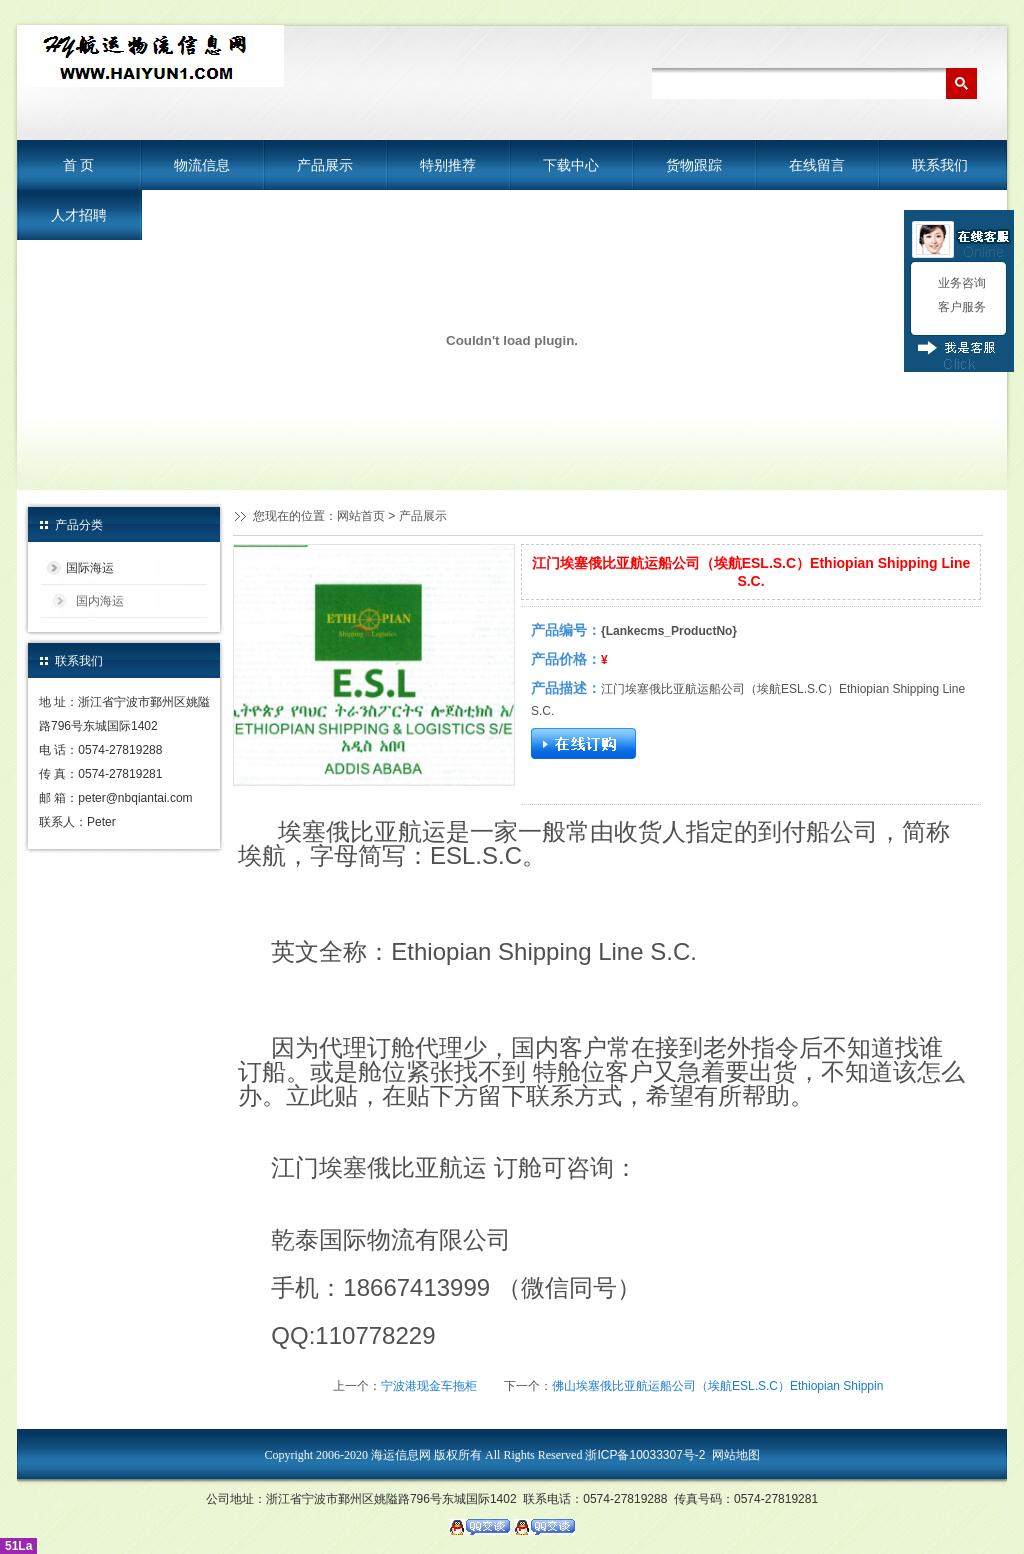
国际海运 (90, 568)
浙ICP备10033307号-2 (645, 1455)
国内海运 (100, 601)
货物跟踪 (694, 165)
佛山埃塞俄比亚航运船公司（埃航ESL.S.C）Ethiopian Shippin (717, 1386)
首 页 (79, 165)
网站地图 (736, 1455)
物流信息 (202, 165)
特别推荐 (448, 165)
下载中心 (571, 165)
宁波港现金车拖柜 (429, 1386)
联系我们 (940, 165)
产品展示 (325, 165)
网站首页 (361, 516)
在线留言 (817, 165)
